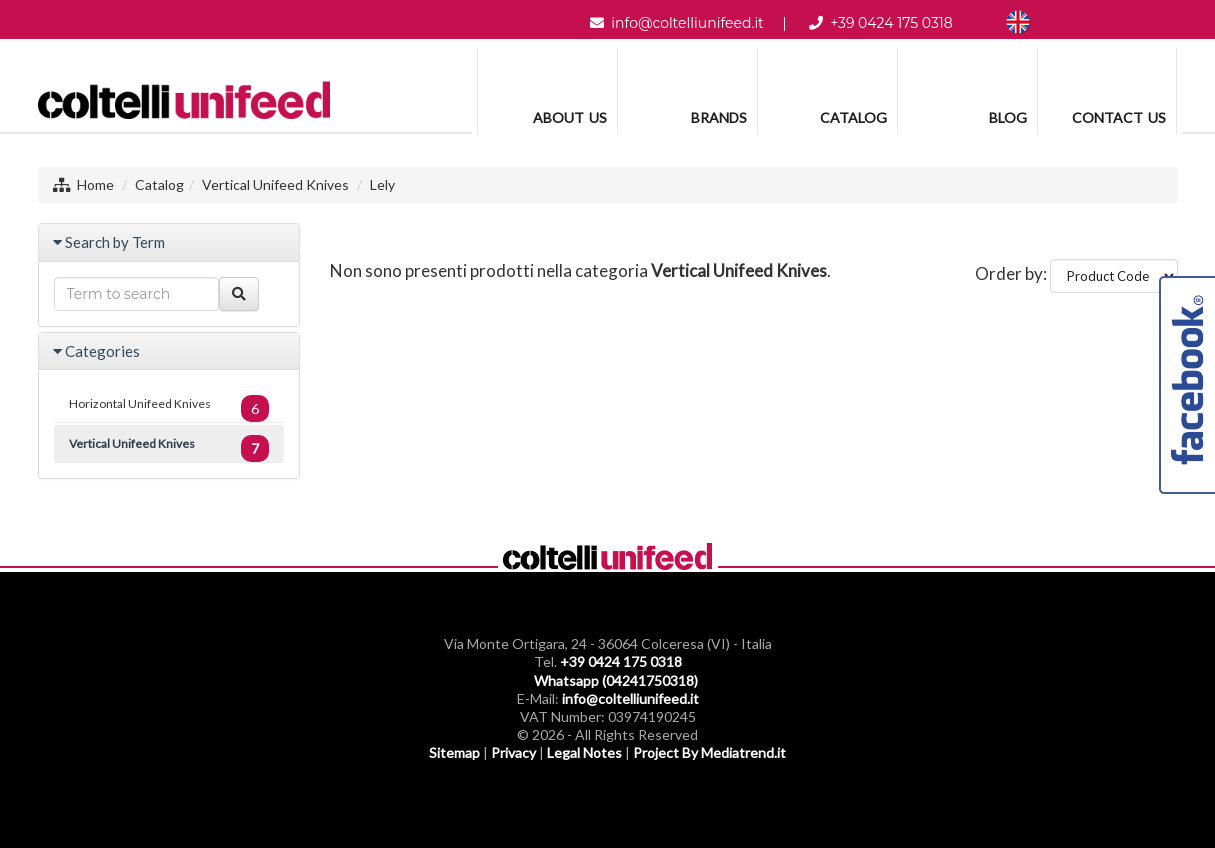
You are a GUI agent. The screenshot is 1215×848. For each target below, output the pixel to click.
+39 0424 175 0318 (891, 23)
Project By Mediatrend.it (709, 752)
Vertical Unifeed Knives (275, 184)
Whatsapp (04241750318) (616, 680)
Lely (382, 184)
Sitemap (454, 752)
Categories (102, 351)
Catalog (159, 184)
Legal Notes (584, 752)
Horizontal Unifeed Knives (169, 408)
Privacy (513, 752)
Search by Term (115, 242)
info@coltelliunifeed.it (687, 23)
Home (95, 184)
